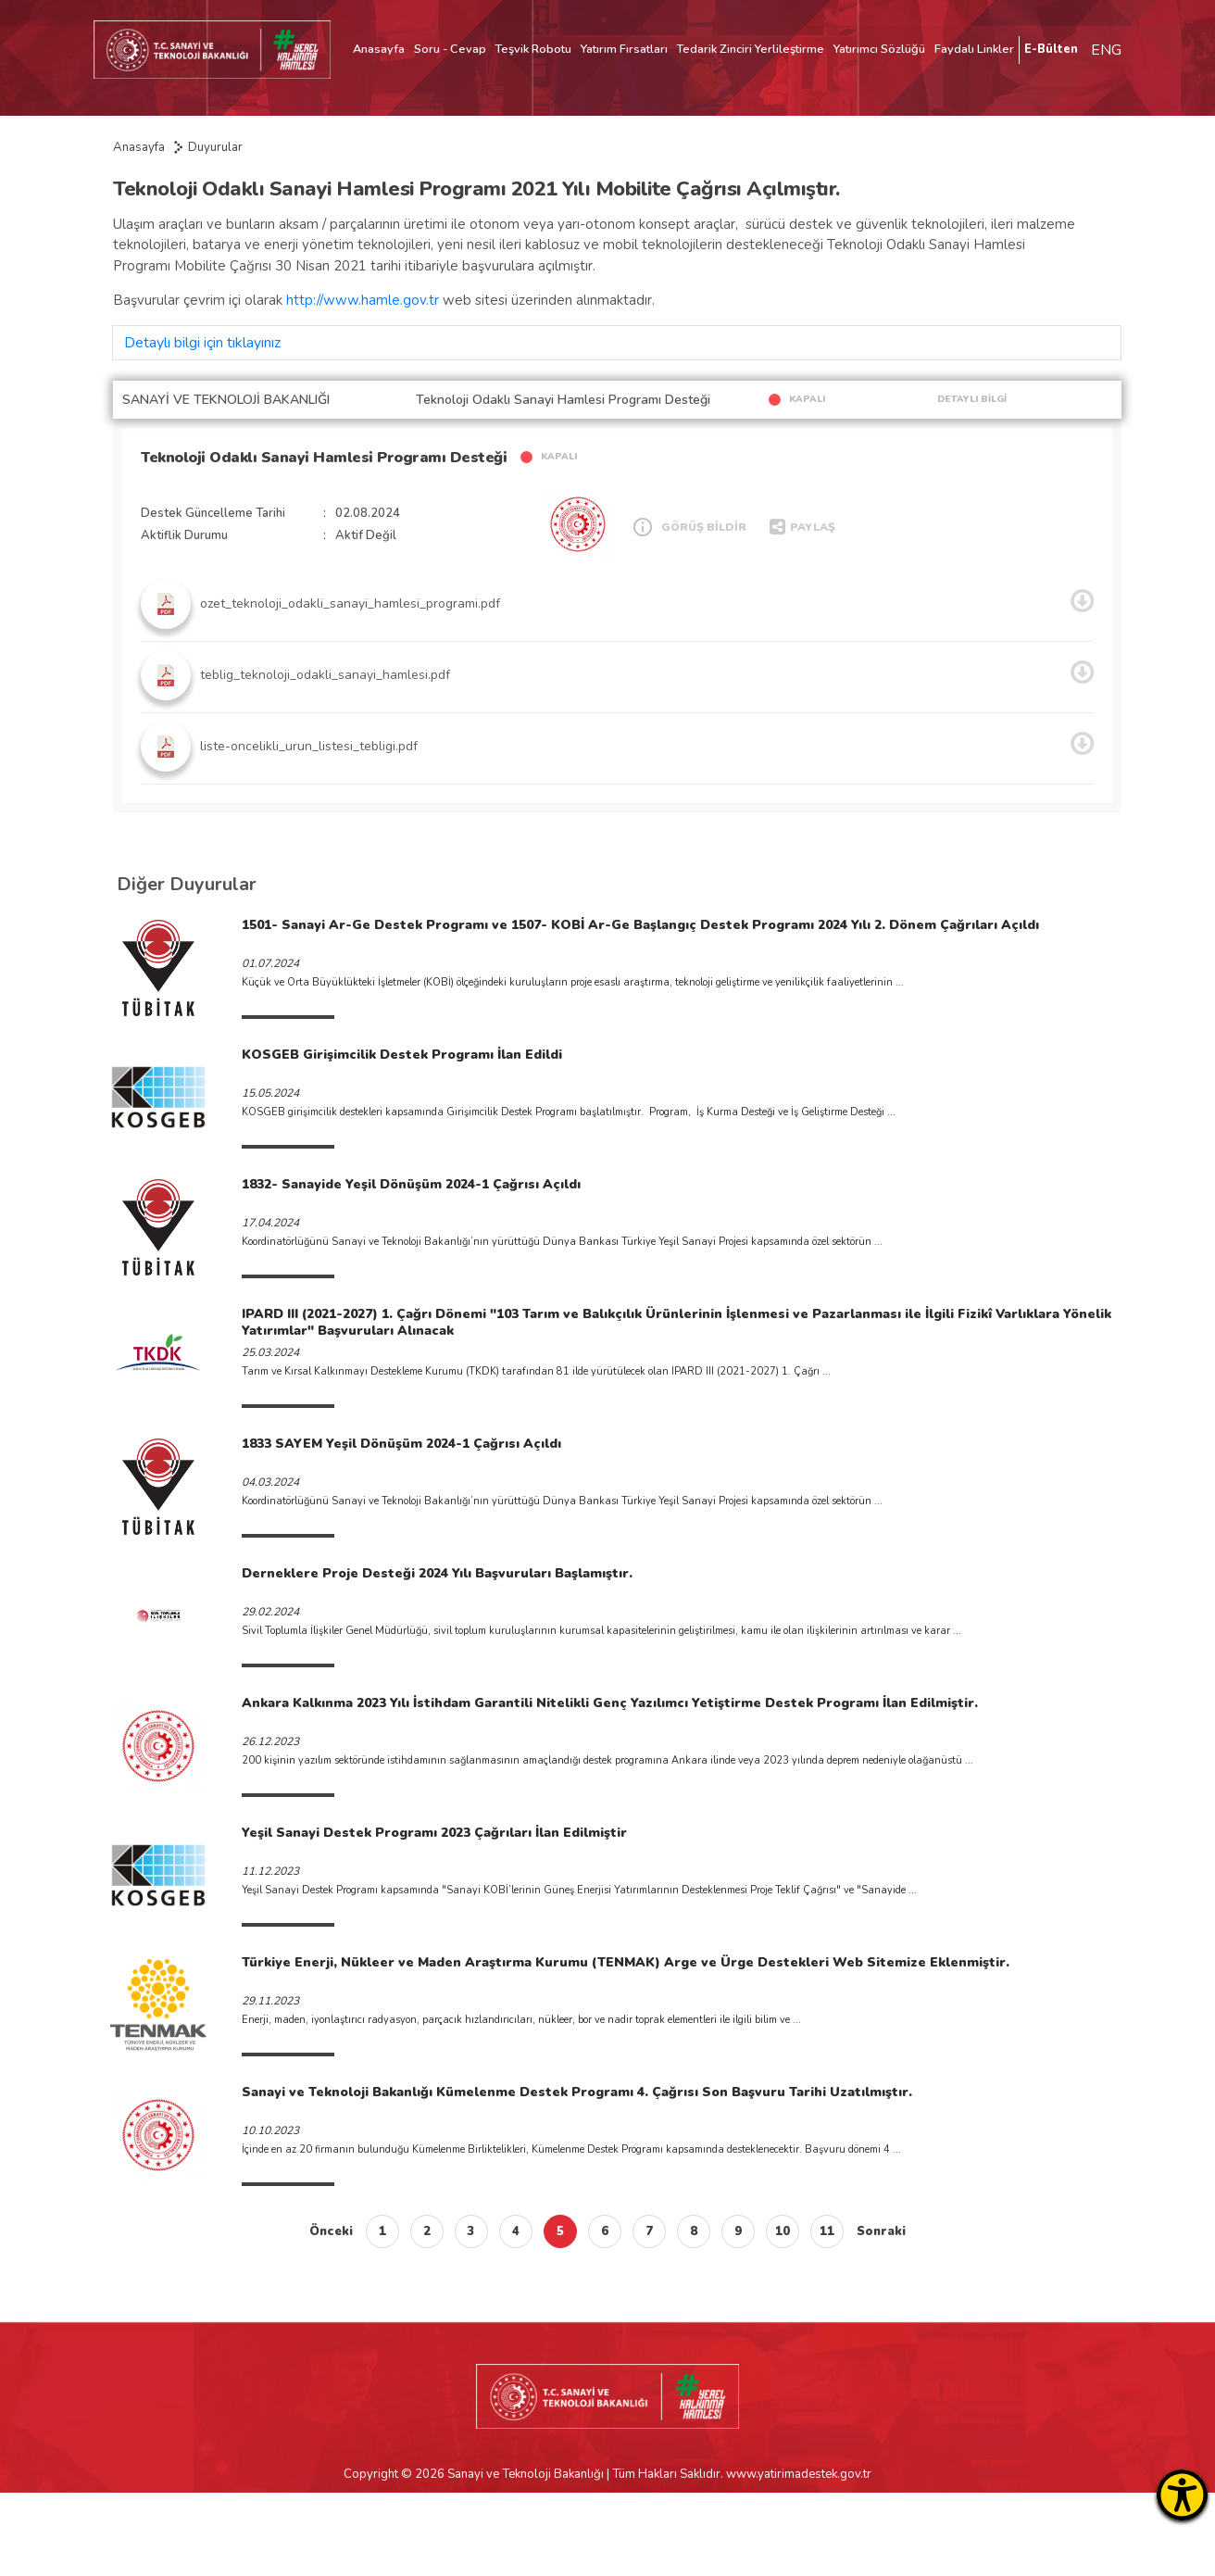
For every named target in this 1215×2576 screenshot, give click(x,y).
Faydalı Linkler (974, 49)
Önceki (331, 2231)
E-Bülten (1051, 49)
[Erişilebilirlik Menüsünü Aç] (1182, 2494)
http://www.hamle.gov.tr (362, 300)
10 (782, 2231)
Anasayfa (379, 49)
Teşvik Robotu (533, 49)
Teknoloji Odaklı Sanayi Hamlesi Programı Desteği (324, 457)
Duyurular (215, 147)
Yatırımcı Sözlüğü (879, 49)
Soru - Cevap (450, 49)
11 (827, 2231)
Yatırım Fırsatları (624, 49)
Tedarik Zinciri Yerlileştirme (750, 49)
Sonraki (881, 2231)
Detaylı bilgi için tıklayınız (202, 343)
